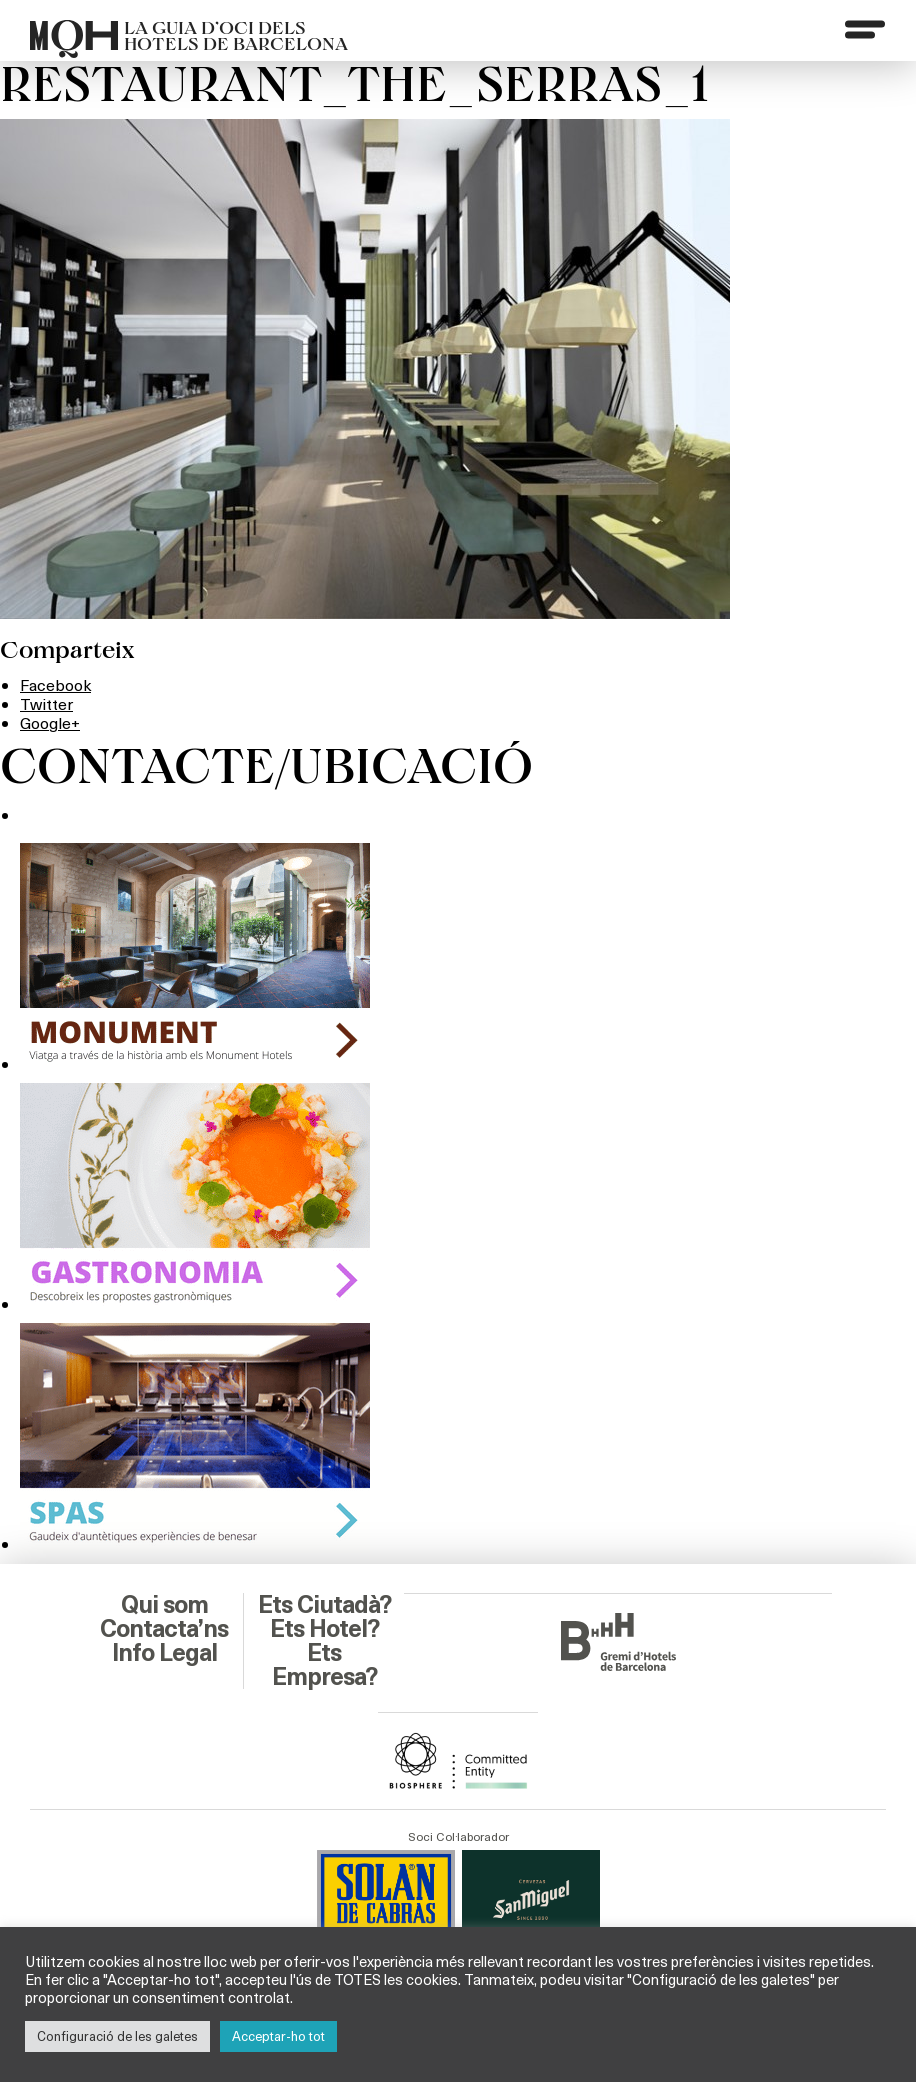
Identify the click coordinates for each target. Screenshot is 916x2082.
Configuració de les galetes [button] (117, 2036)
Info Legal (164, 1653)
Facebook (55, 684)
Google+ (50, 722)
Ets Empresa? (324, 1665)
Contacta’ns (164, 1629)
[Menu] (865, 29)
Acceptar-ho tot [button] (278, 2036)
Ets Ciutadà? (324, 1605)
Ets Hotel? (324, 1629)
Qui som (164, 1605)
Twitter (46, 703)
